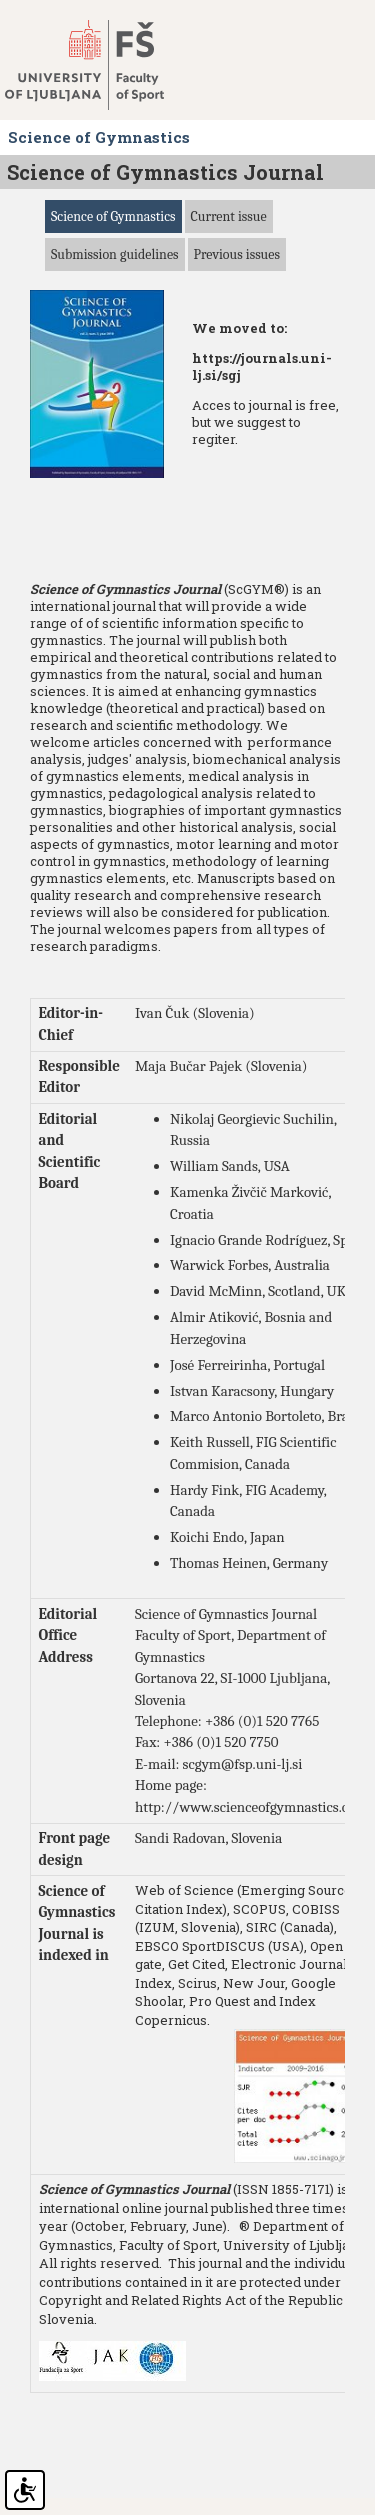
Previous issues (237, 254)
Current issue (229, 216)
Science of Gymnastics (113, 216)
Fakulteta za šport (102, 65)
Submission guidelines (115, 254)
